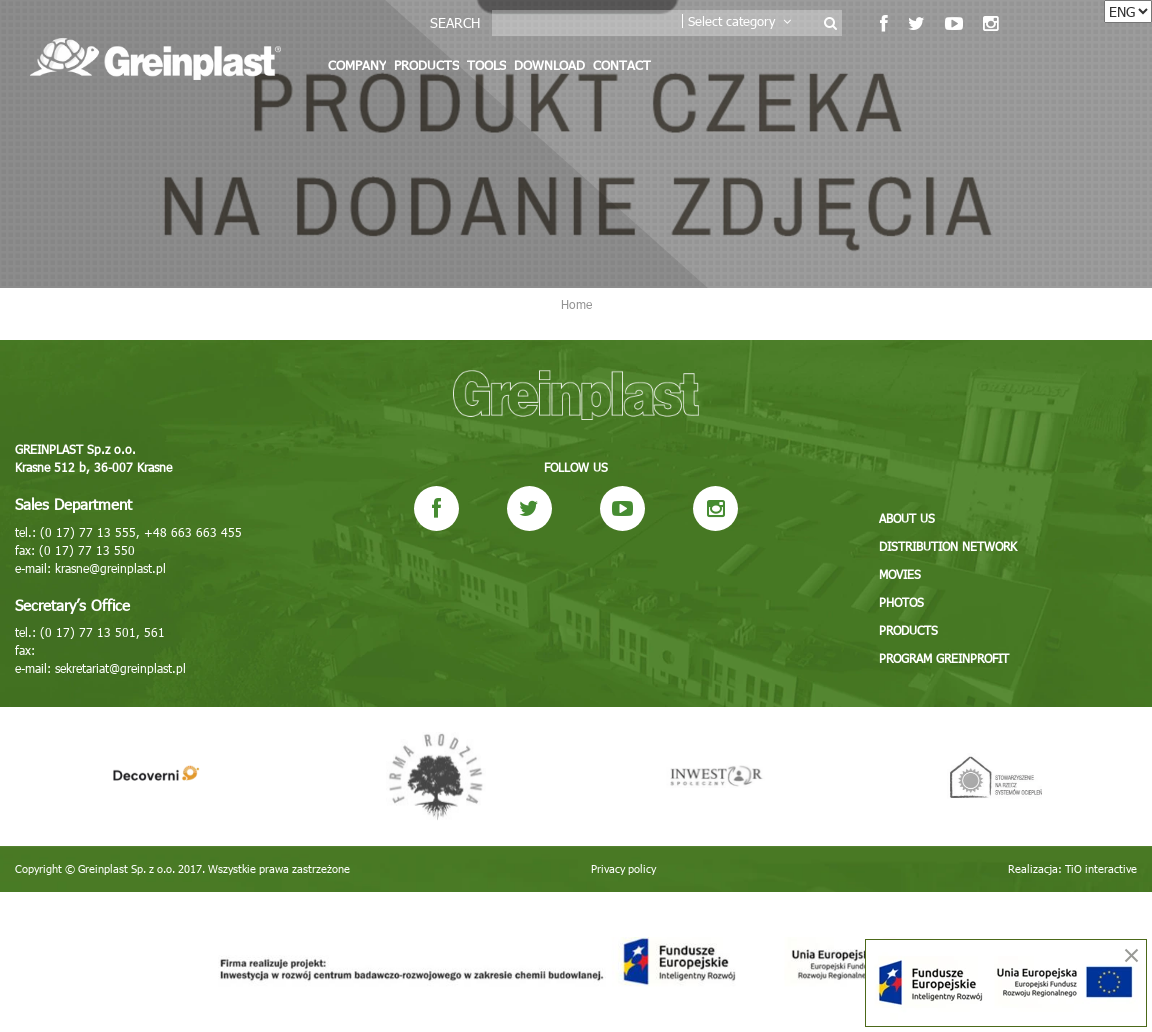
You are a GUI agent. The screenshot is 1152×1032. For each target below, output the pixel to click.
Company (357, 65)
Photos (901, 602)
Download (549, 65)
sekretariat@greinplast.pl (120, 668)
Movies (900, 574)
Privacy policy (623, 868)
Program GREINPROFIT (944, 658)
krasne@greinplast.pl (110, 568)
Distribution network (948, 546)
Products (426, 65)
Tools (486, 65)
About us (907, 518)
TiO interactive (1101, 868)
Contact (622, 65)
